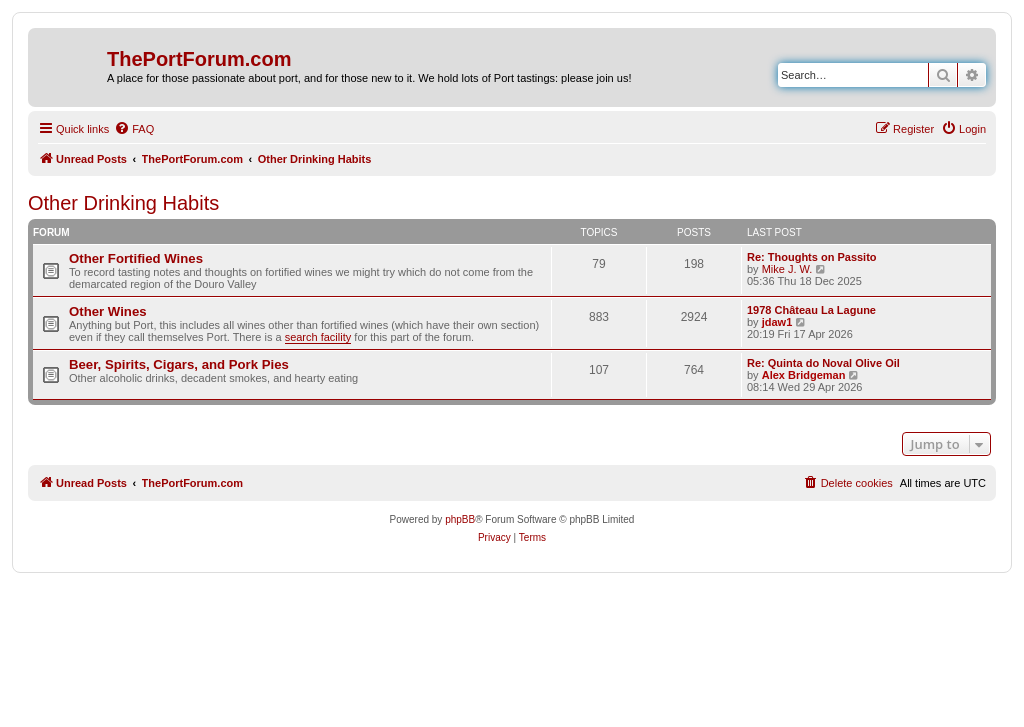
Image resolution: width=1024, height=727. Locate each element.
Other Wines (108, 311)
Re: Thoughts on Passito (812, 257)
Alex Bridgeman (804, 375)
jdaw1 (777, 322)
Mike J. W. (787, 269)
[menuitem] (134, 129)
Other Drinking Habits (123, 203)
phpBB (460, 519)
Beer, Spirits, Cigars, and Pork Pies (179, 364)
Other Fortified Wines (136, 258)
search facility (318, 337)
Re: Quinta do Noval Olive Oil (823, 363)
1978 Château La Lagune (811, 310)
